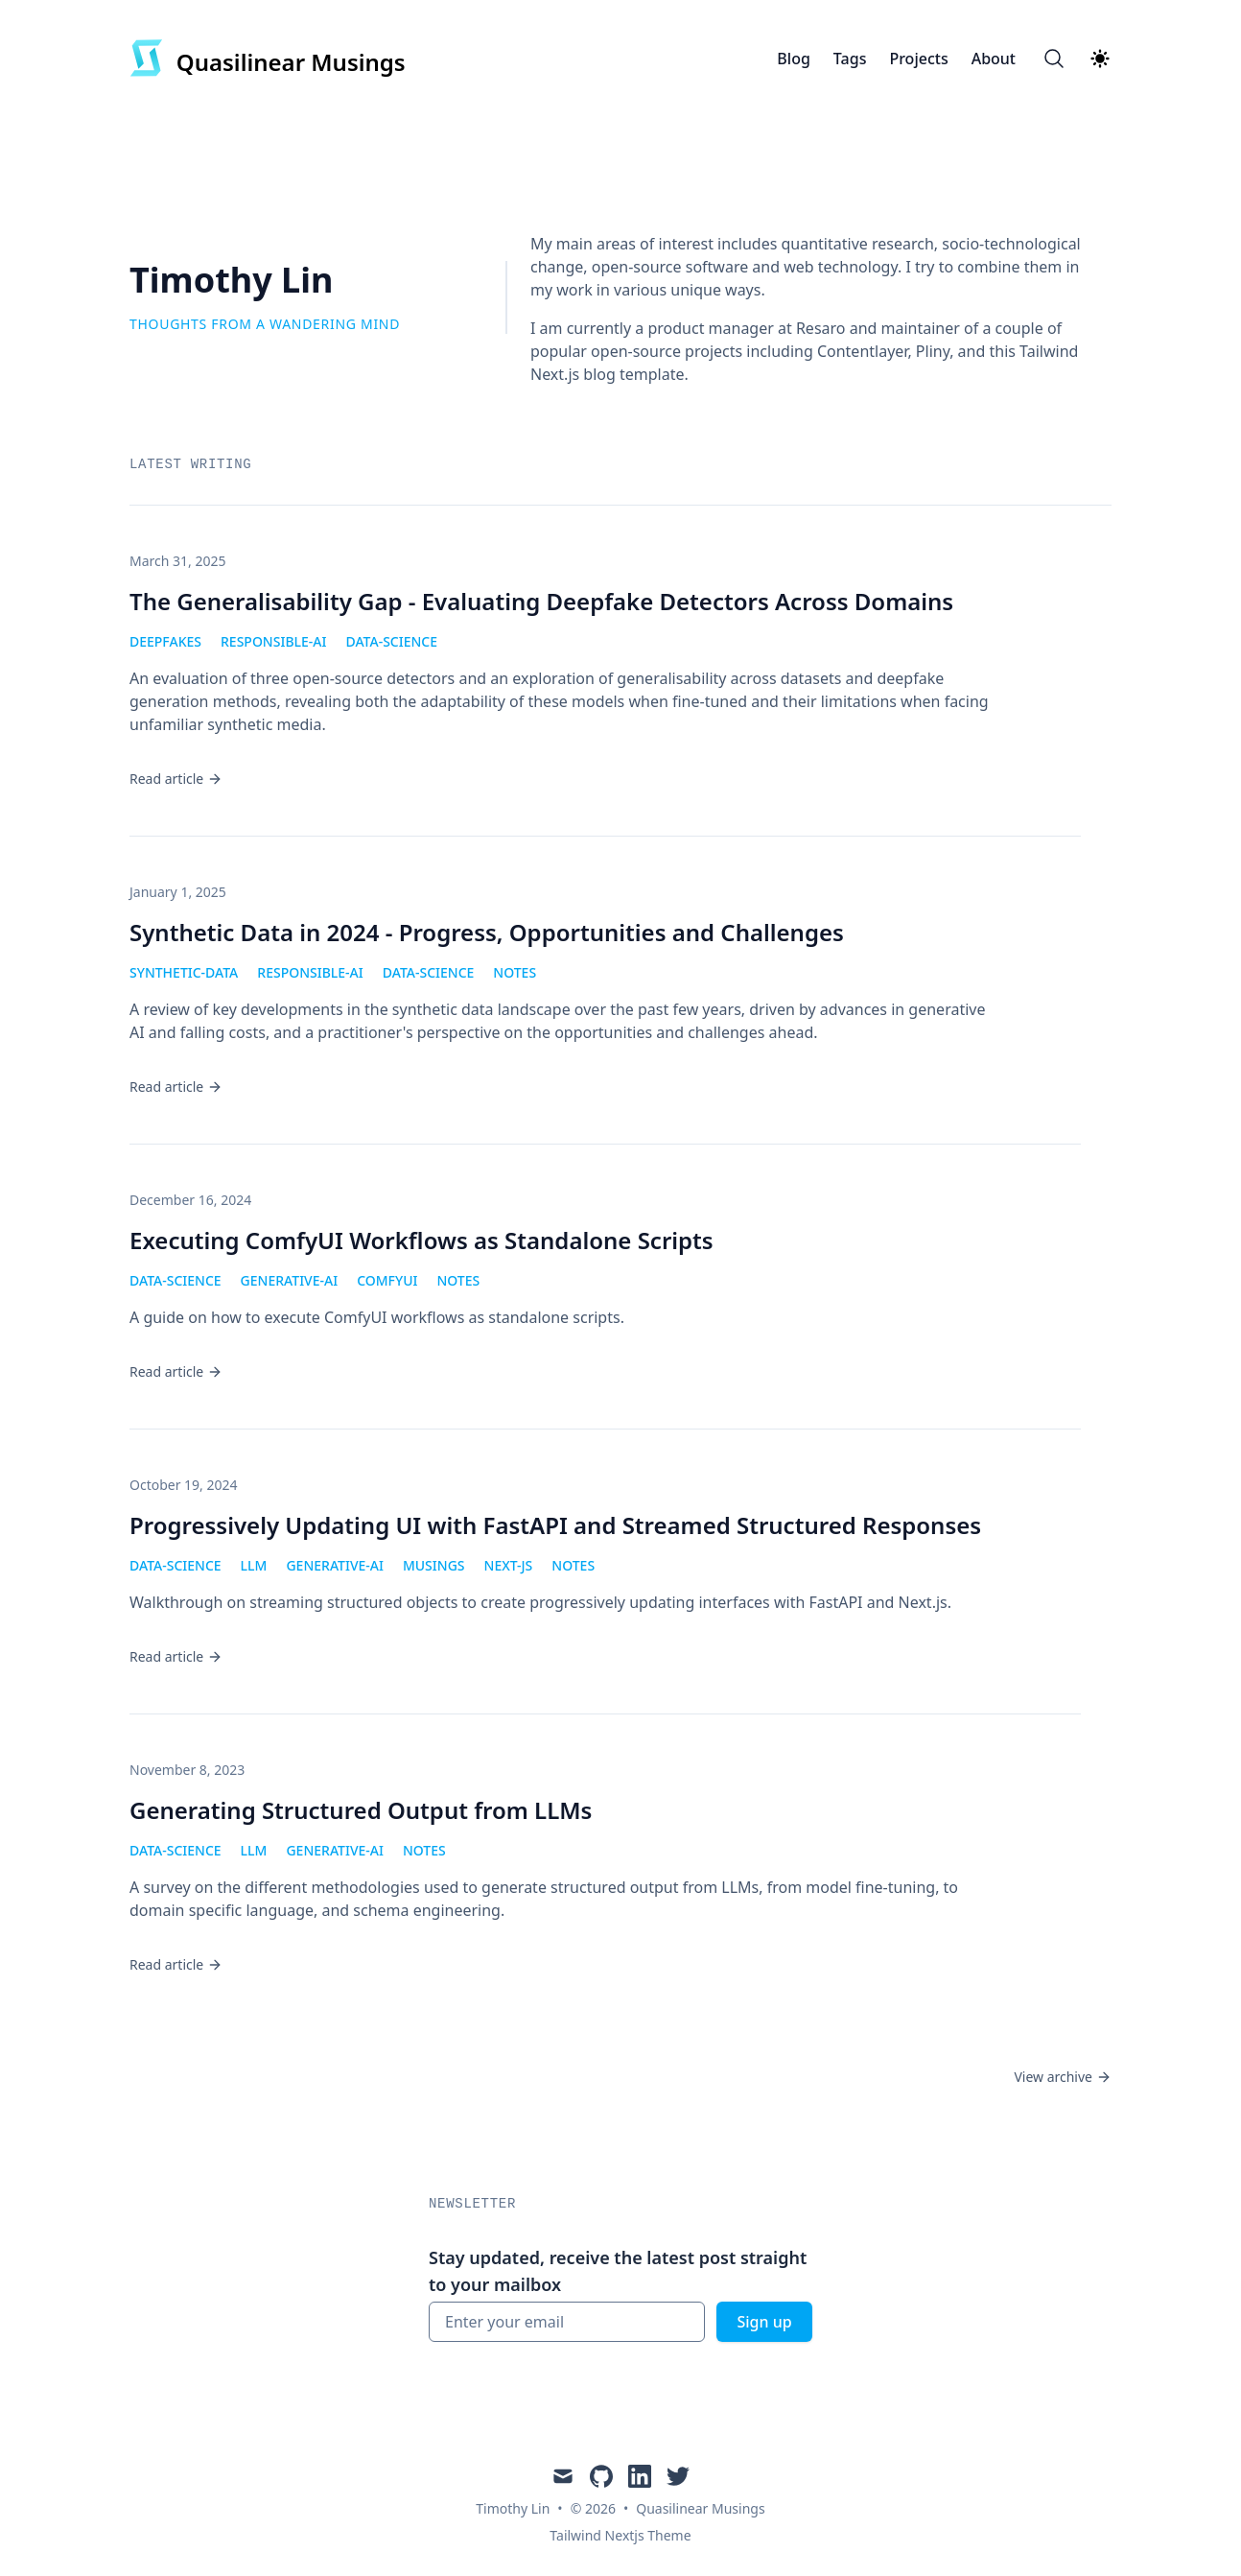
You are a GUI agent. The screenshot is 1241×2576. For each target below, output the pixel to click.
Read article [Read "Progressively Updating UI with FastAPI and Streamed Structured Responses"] (175, 1656)
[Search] (1053, 58)
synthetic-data (183, 972)
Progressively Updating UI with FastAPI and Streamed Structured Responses (555, 1525)
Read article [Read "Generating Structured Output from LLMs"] (175, 1964)
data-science (391, 641)
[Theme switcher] (1100, 58)
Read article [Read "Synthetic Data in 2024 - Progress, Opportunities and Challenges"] (175, 1086)
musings (434, 1565)
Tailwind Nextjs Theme (620, 2535)
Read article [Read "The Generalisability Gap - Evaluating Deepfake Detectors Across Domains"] (175, 778)
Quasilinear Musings (700, 2508)
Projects (918, 58)
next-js (508, 1565)
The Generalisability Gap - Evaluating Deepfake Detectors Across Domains (541, 601)
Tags (850, 58)
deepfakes (165, 641)
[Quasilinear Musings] (267, 58)
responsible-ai (273, 641)
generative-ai (290, 1280)
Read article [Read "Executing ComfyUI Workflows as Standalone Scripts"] (175, 1371)
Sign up (764, 2321)
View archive (1063, 2077)
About (994, 58)
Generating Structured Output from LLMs (360, 1810)
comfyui (387, 1280)
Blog (793, 58)
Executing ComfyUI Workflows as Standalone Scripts (421, 1240)
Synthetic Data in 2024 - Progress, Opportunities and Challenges (486, 932)
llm (254, 1565)
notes (514, 972)
